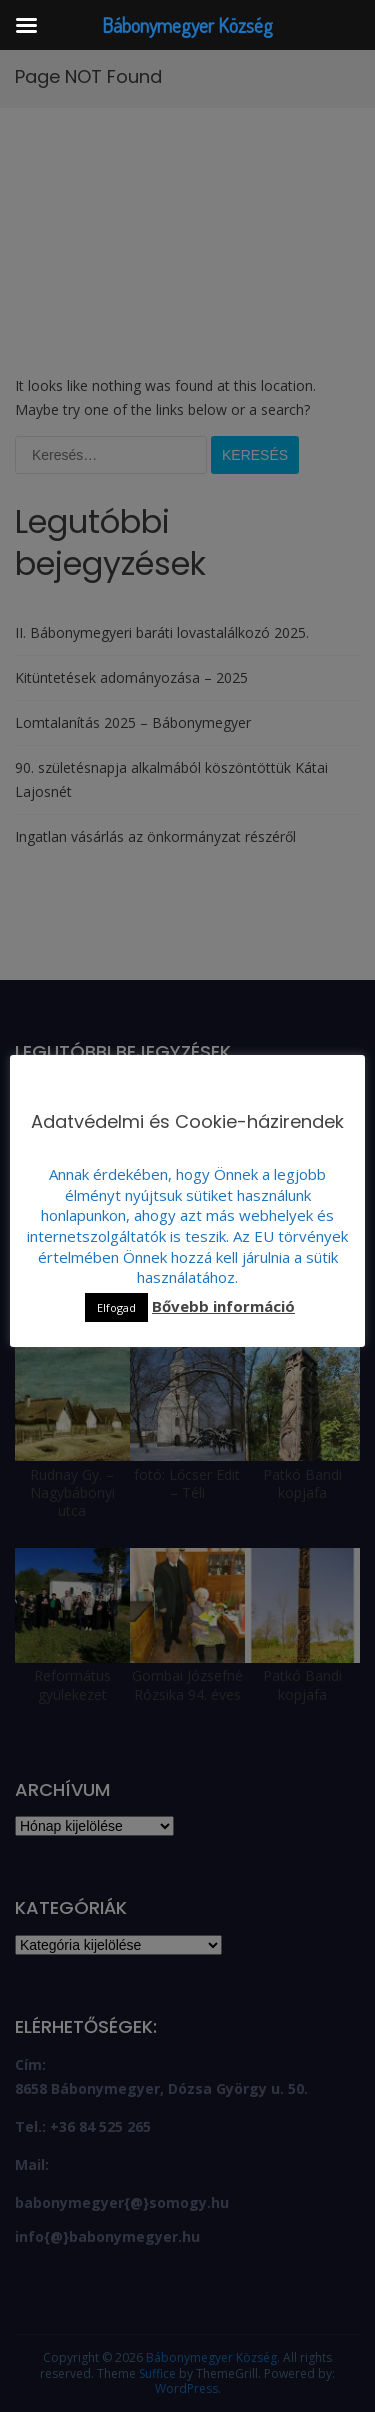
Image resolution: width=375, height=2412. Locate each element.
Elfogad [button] (116, 1307)
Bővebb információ (223, 1306)
